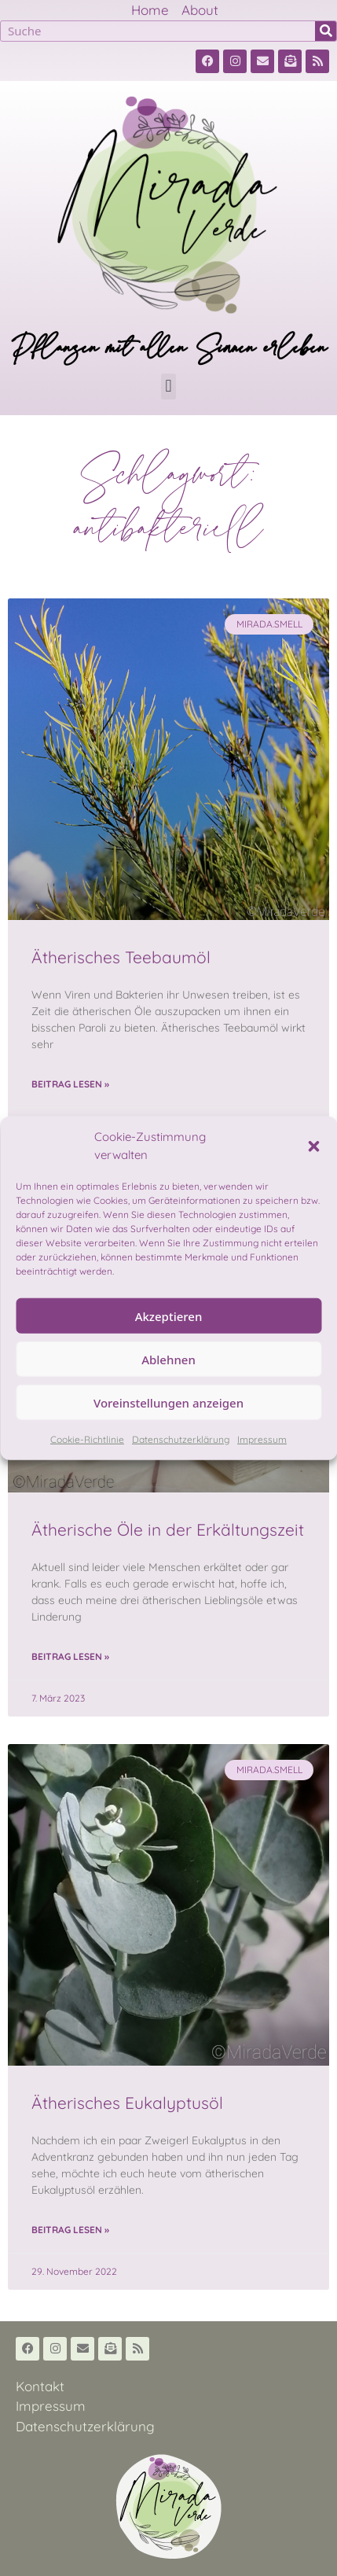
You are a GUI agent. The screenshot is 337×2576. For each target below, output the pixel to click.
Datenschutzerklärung (180, 1439)
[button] (313, 1146)
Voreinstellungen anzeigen (168, 1402)
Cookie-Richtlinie (87, 1439)
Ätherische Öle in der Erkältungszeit (167, 1529)
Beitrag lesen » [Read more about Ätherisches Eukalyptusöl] (70, 2230)
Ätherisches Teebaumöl (121, 957)
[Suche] (325, 31)
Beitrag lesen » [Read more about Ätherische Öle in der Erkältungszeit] (70, 1656)
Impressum (262, 1439)
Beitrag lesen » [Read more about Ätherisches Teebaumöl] (70, 1084)
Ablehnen (168, 1359)
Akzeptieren (169, 1315)
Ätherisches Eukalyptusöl (127, 2102)
